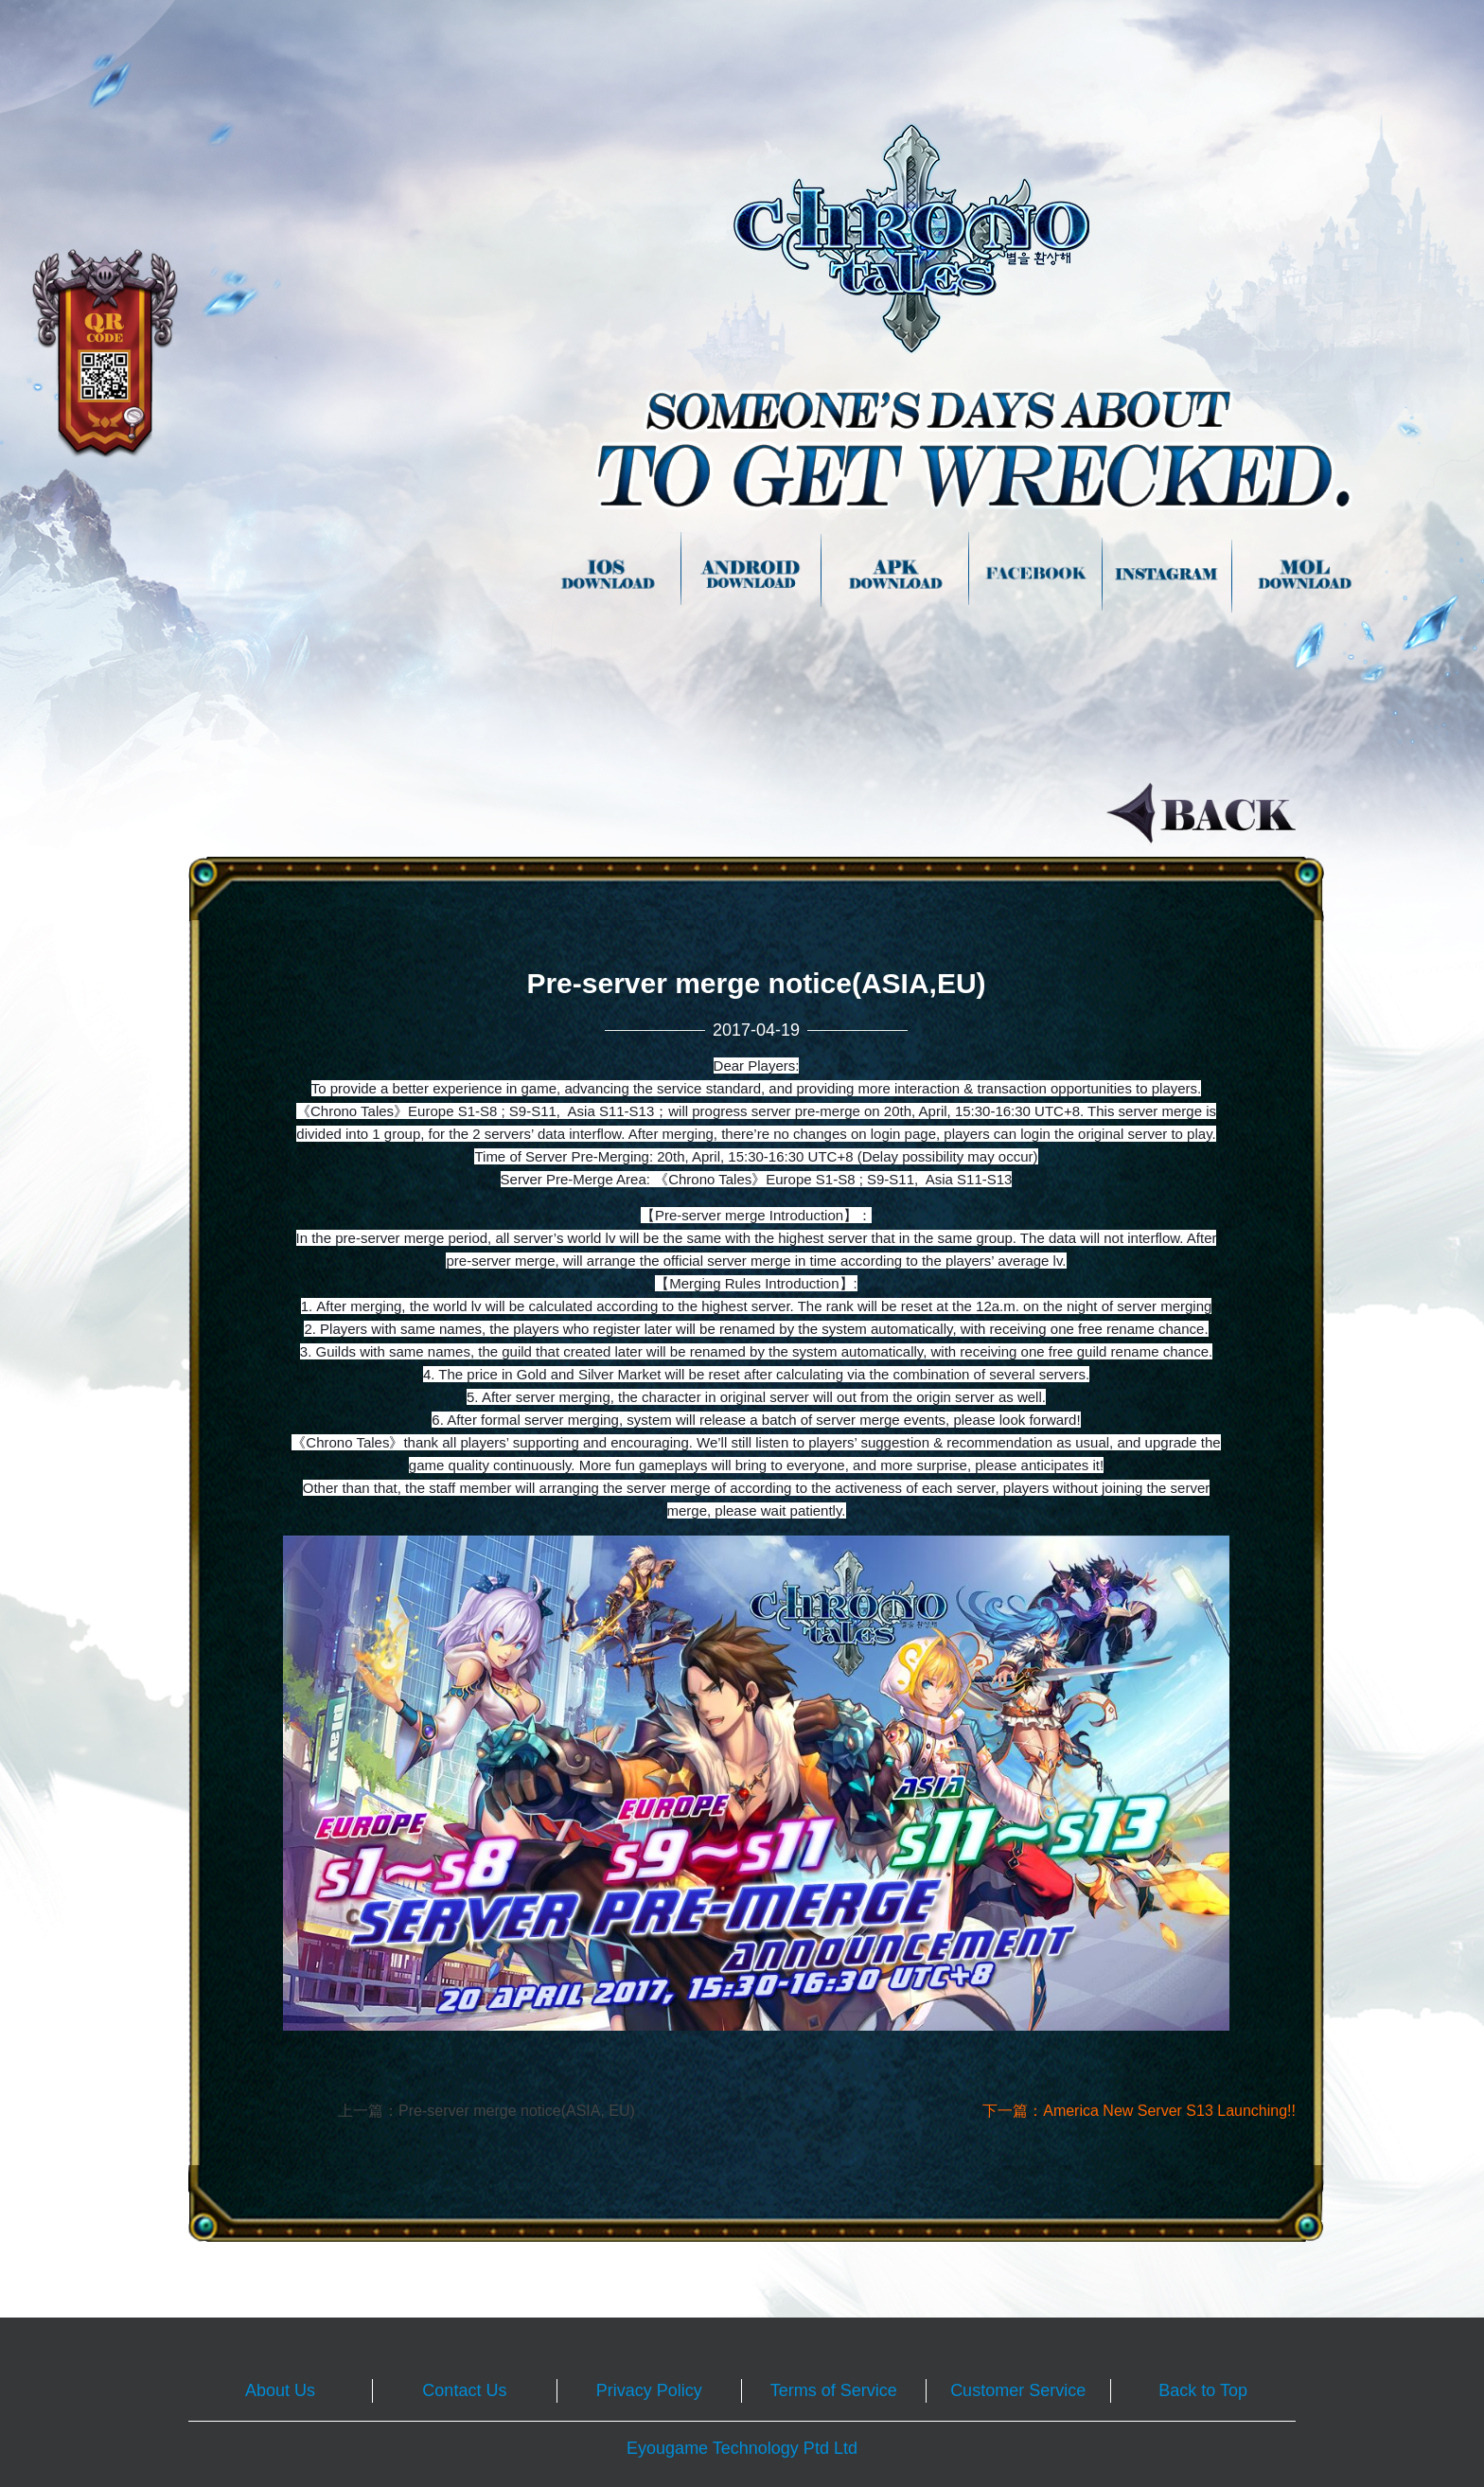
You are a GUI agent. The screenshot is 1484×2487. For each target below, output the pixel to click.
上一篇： (486, 2111)
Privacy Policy (649, 2390)
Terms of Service (833, 2390)
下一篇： (1139, 2111)
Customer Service (1018, 2390)
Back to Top (1202, 2390)
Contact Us (464, 2390)
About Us (280, 2390)
